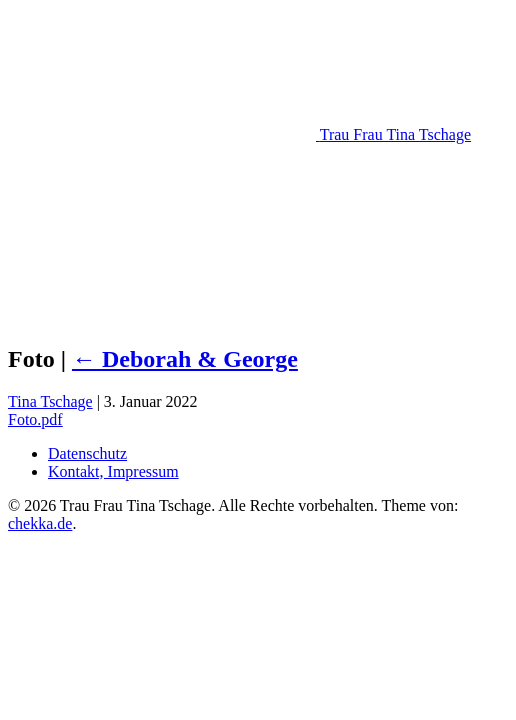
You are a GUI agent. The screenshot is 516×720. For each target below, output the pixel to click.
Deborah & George (185, 359)
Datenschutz (87, 453)
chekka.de (40, 523)
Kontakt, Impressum (113, 471)
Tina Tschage (50, 401)
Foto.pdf (35, 419)
